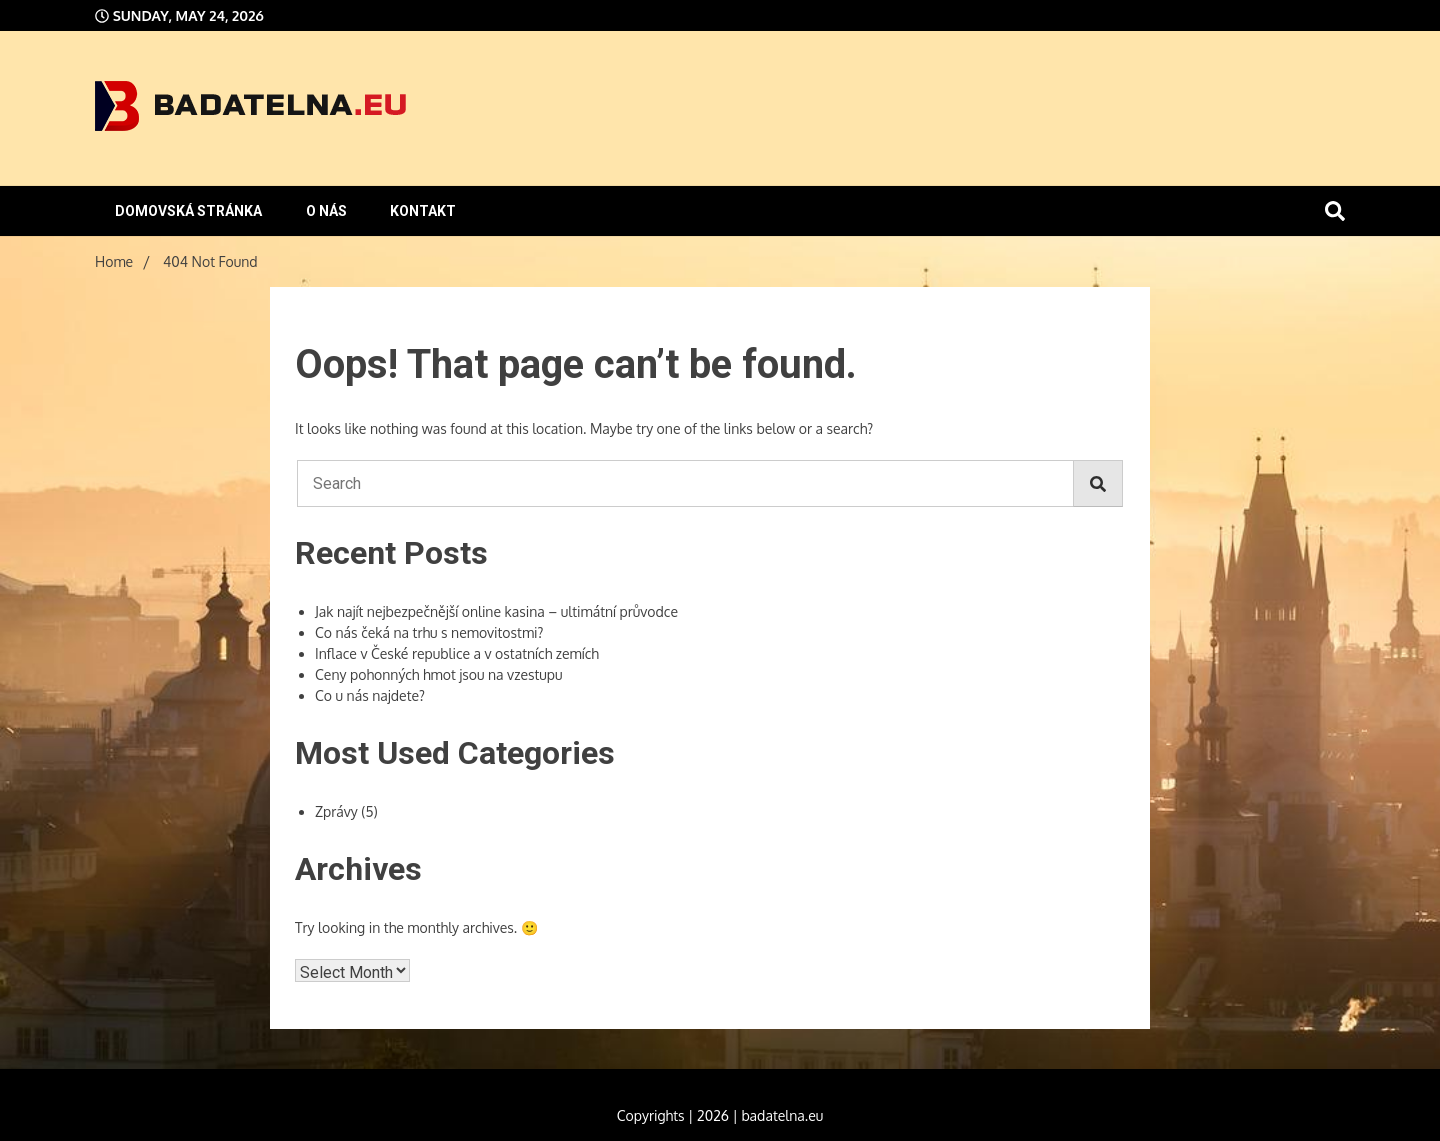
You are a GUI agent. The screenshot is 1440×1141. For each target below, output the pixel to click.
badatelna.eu (782, 1115)
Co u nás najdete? (370, 695)
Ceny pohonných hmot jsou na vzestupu (439, 674)
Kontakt (423, 211)
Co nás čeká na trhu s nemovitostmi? (429, 632)
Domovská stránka (188, 211)
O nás (326, 211)
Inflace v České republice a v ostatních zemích (457, 653)
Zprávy (336, 811)
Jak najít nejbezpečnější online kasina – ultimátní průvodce (496, 611)
